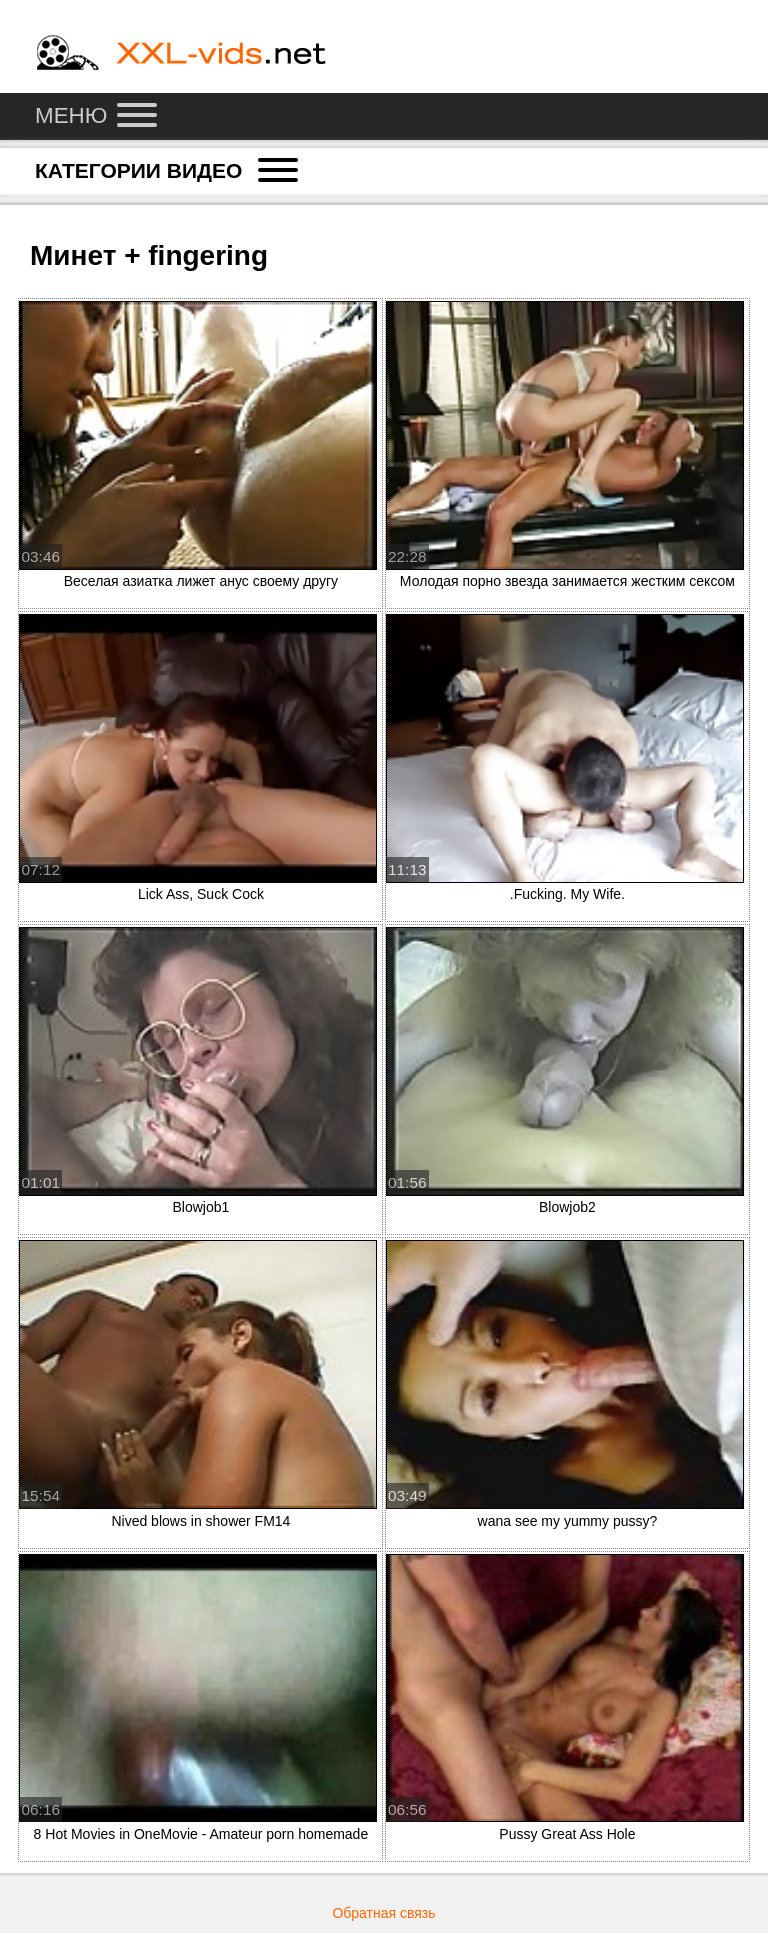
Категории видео (166, 170)
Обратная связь (383, 1913)
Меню (96, 115)
